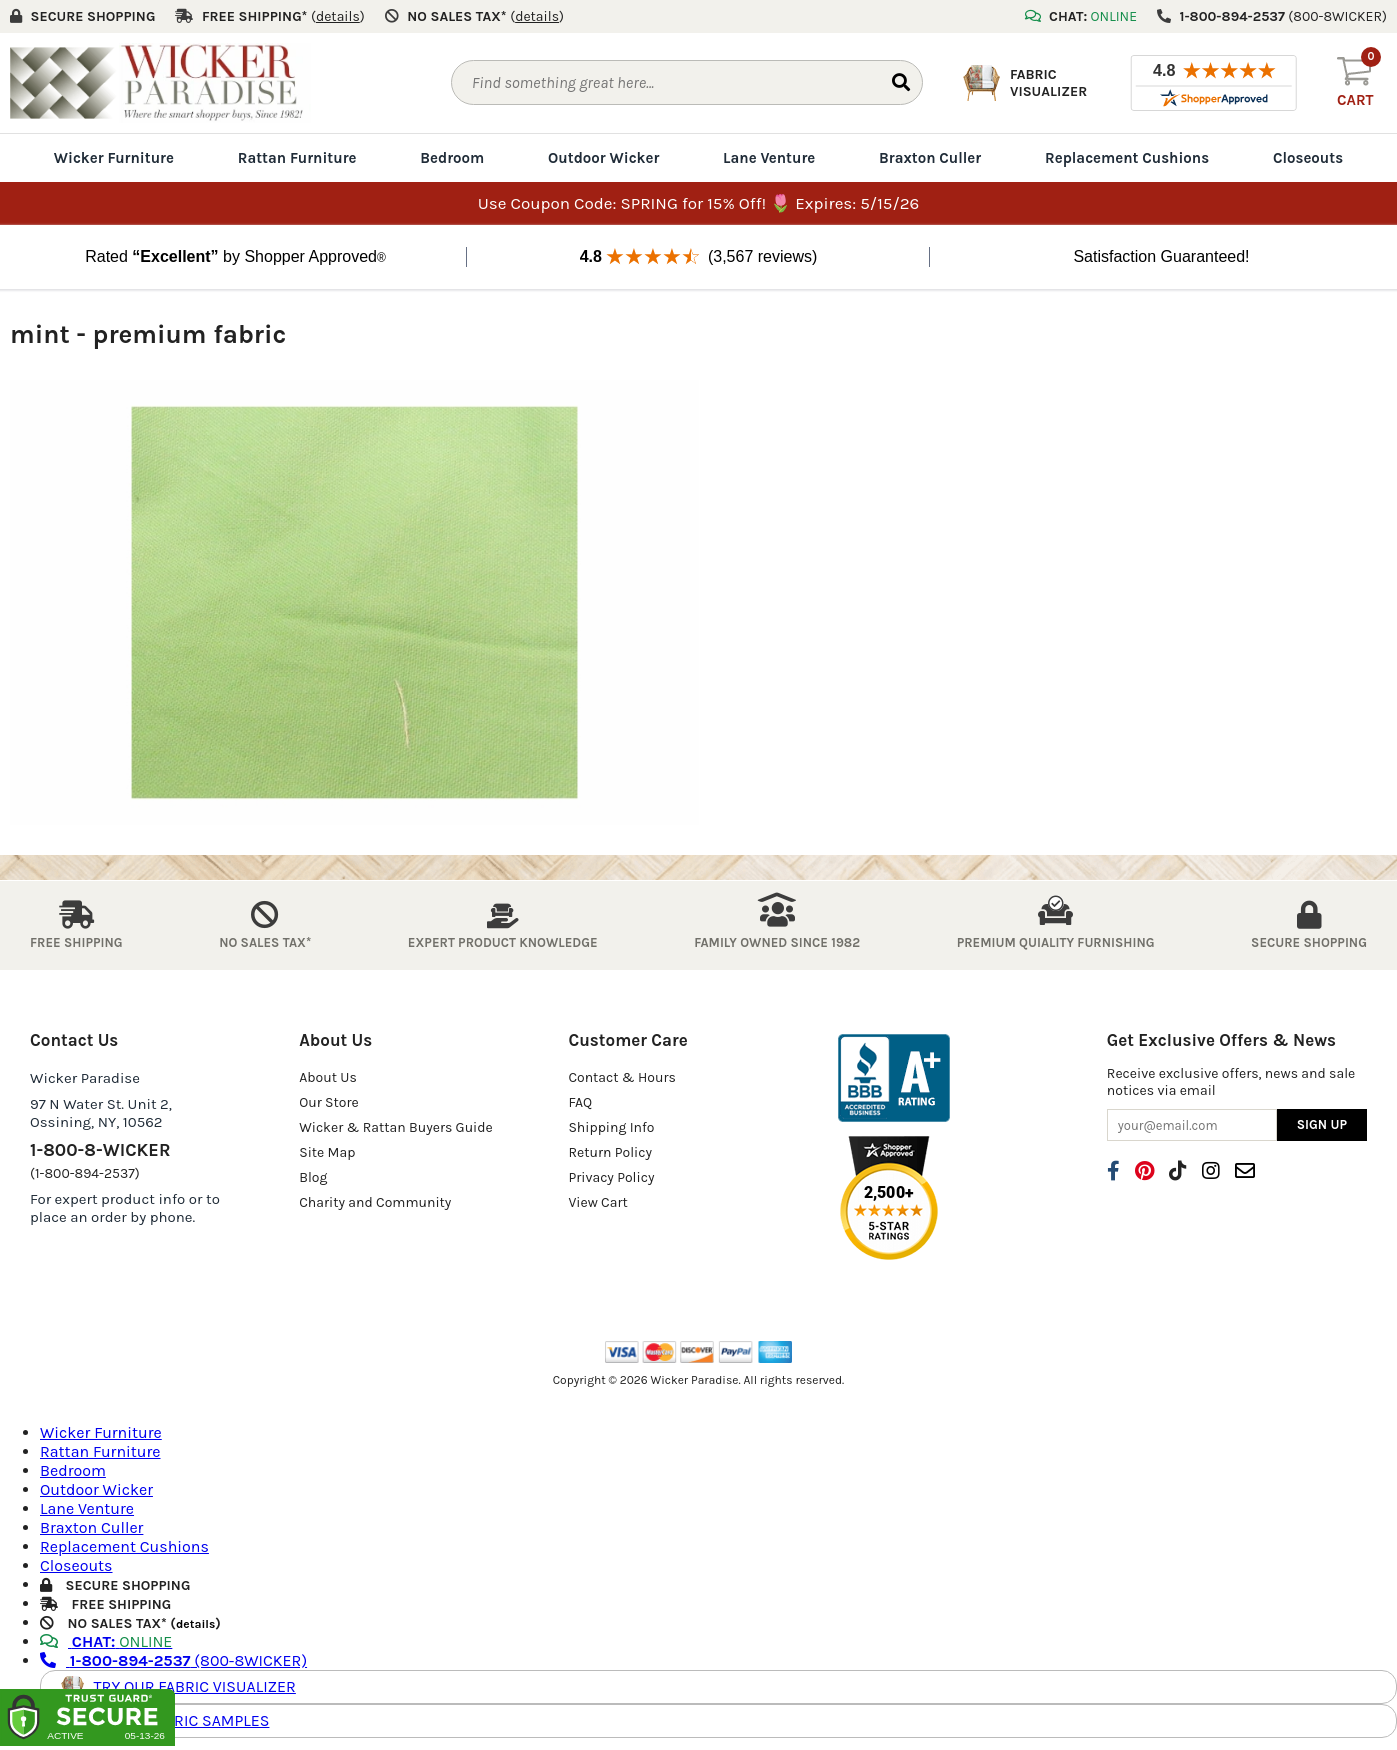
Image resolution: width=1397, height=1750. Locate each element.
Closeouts (1308, 158)
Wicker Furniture (114, 158)
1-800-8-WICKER (100, 1150)
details (195, 1624)
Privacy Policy (611, 1177)
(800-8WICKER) (173, 1660)
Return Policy (610, 1152)
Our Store (329, 1102)
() (338, 16)
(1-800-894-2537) (85, 1173)
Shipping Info (611, 1127)
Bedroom (452, 158)
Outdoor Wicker (603, 158)
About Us (328, 1077)
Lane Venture (769, 158)
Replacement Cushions (1127, 158)
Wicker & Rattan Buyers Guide (396, 1127)
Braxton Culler (930, 158)
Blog (313, 1177)
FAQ (580, 1102)
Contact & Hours (622, 1077)
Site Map (327, 1152)
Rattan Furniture (297, 158)
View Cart (597, 1202)
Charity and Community (375, 1202)
